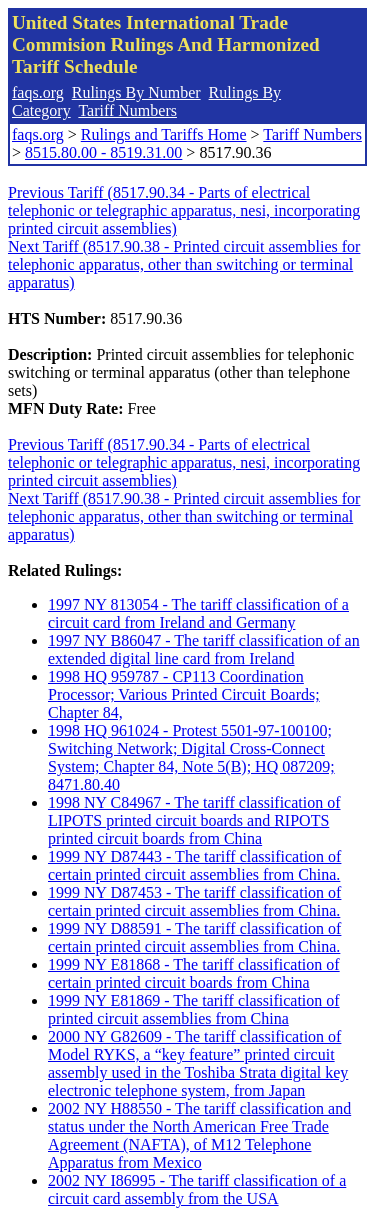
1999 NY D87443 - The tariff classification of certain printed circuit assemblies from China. (194, 865)
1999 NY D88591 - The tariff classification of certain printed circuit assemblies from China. (194, 937)
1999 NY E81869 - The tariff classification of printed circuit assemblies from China (194, 1009)
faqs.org (38, 92)
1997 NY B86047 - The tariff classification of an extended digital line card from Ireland (204, 649)
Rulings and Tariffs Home (164, 134)
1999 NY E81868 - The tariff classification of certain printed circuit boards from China (194, 973)
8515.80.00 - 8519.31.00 (103, 152)
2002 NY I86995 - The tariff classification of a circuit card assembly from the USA (197, 1189)
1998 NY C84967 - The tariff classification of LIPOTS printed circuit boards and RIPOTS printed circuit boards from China (194, 820)
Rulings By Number (136, 92)
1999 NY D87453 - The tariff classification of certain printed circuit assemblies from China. (194, 901)
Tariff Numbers (127, 110)
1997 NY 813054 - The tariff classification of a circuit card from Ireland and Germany (198, 613)
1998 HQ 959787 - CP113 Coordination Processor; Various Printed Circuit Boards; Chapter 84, (184, 694)
